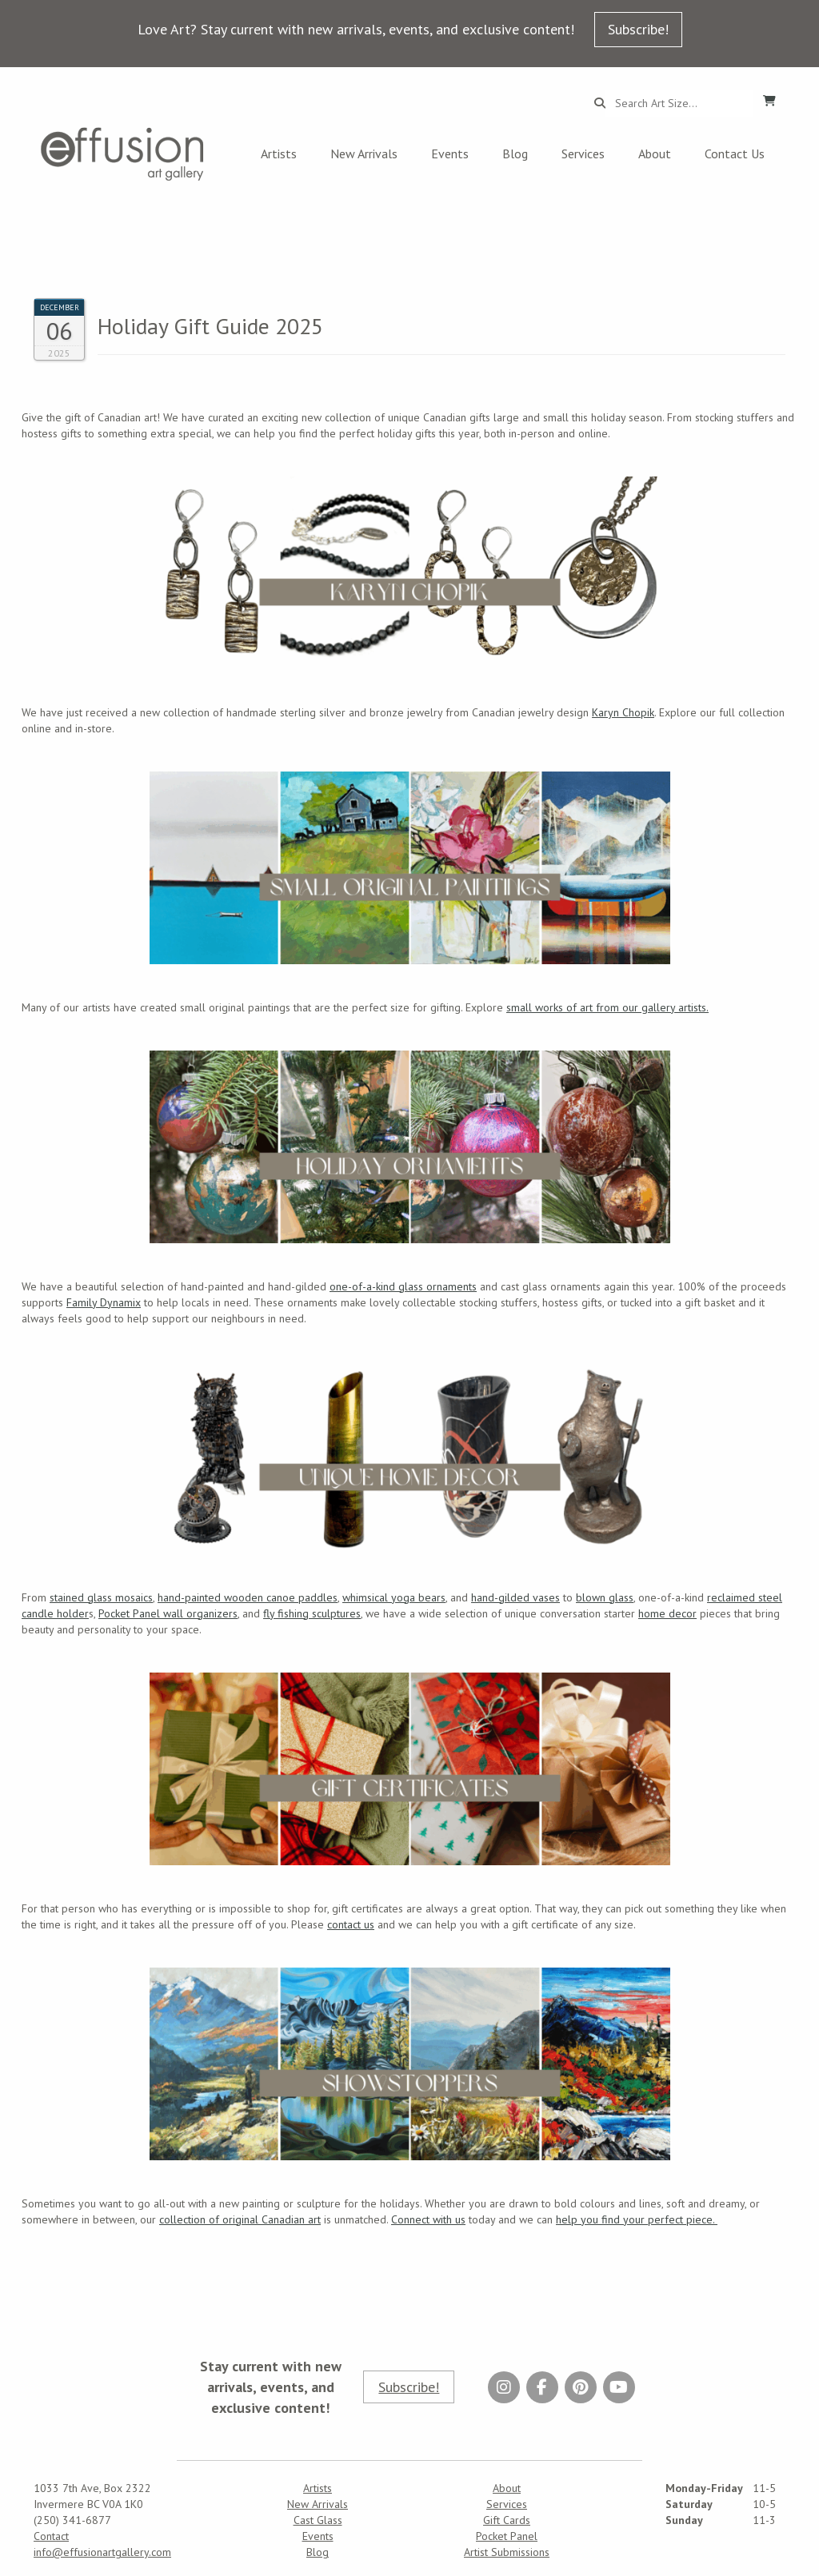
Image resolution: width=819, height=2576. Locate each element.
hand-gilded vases (515, 1597)
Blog (515, 153)
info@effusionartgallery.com (102, 2552)
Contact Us (735, 153)
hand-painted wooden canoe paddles (248, 1597)
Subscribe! (638, 29)
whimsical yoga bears (393, 1597)
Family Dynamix (103, 1302)
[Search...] (679, 103)
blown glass (604, 1597)
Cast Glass (318, 2520)
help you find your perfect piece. (636, 2219)
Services (583, 153)
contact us (350, 1924)
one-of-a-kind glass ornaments (403, 1286)
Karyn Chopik (623, 712)
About (654, 153)
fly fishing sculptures (312, 1613)
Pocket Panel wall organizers (168, 1613)
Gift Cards (506, 2520)
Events (450, 153)
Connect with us (428, 2219)
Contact (51, 2536)
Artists (279, 153)
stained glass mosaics (101, 1597)
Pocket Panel (506, 2536)
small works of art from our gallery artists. (607, 1007)
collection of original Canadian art (240, 2219)
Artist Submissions (506, 2552)
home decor (667, 1613)
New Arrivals (364, 153)
